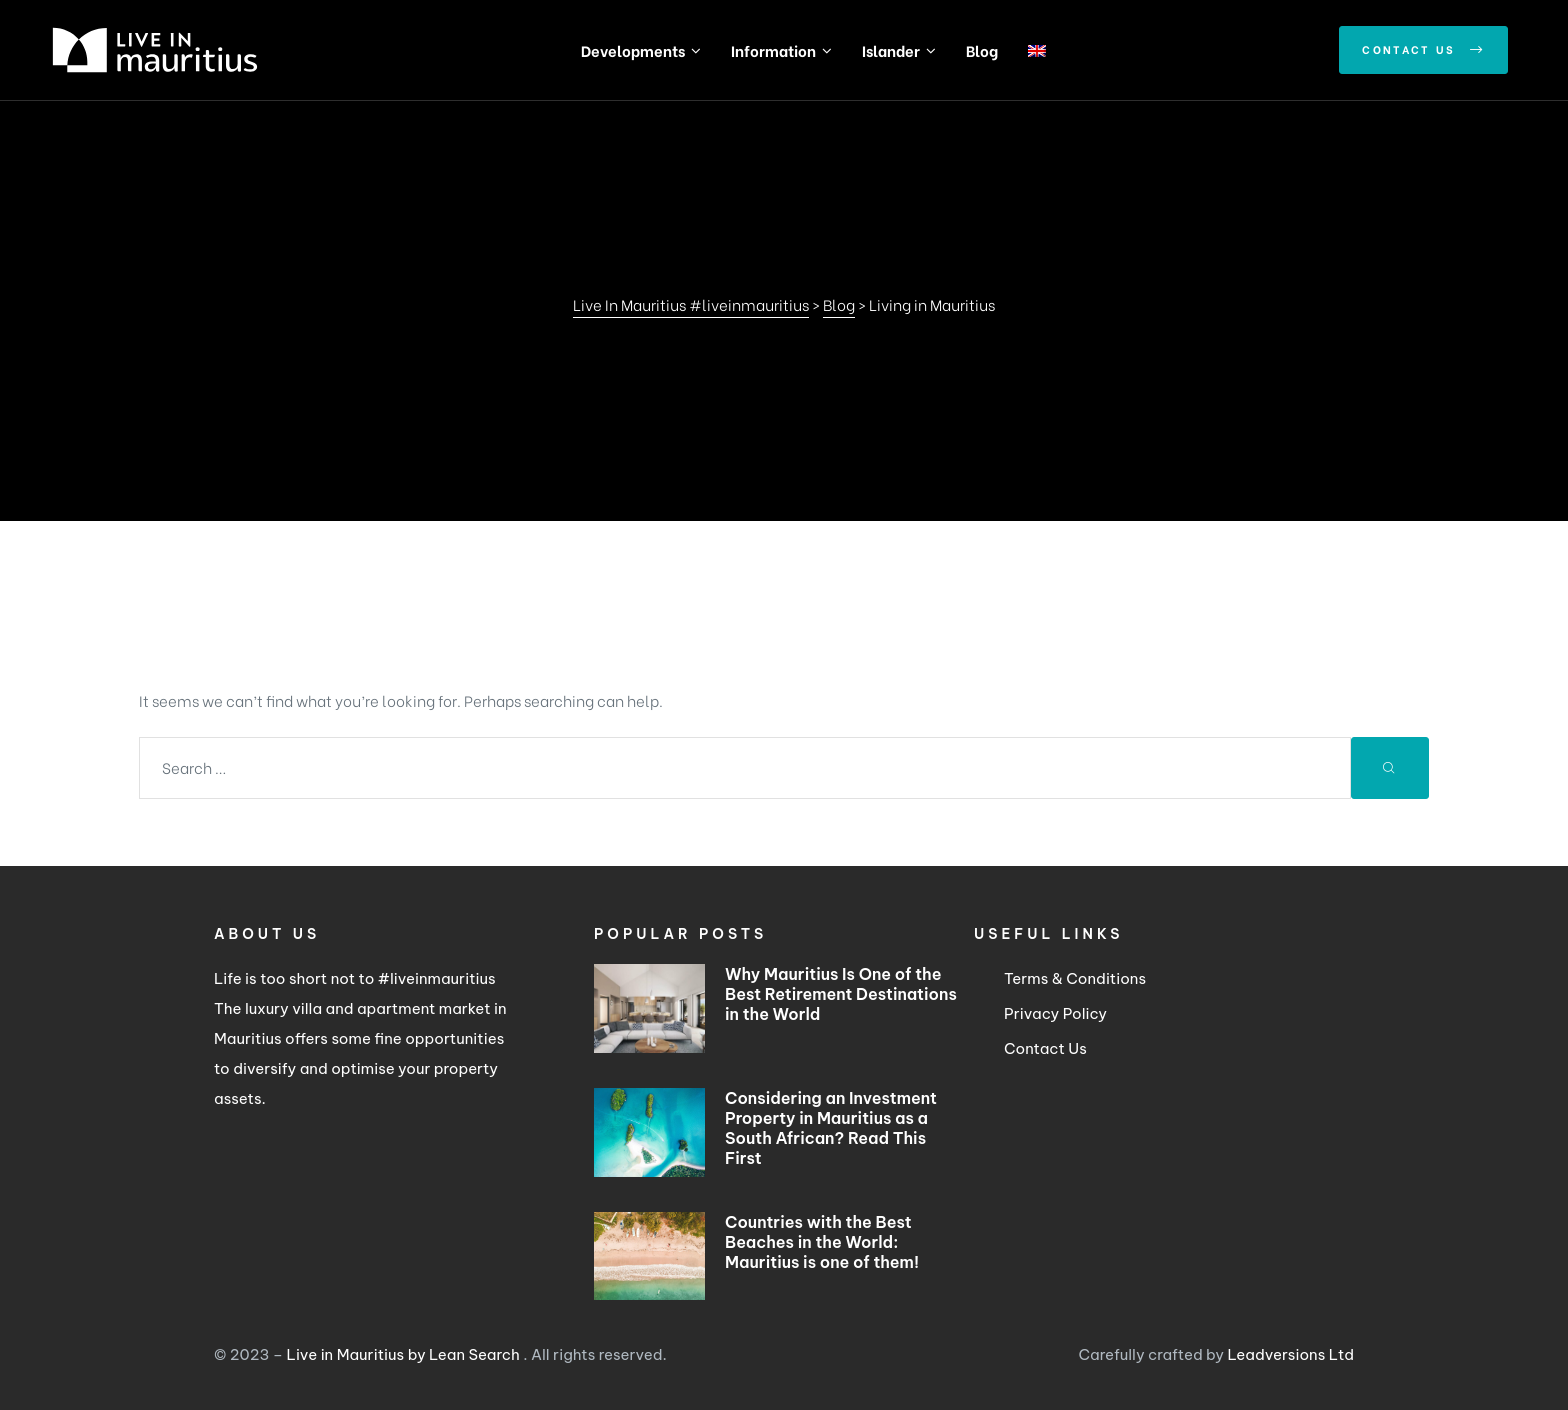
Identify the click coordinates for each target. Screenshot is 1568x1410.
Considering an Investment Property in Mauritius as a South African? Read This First (831, 1128)
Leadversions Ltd (1291, 1354)
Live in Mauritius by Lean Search (405, 1354)
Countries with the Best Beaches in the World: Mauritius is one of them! (822, 1242)
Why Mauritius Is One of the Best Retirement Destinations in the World (841, 994)
